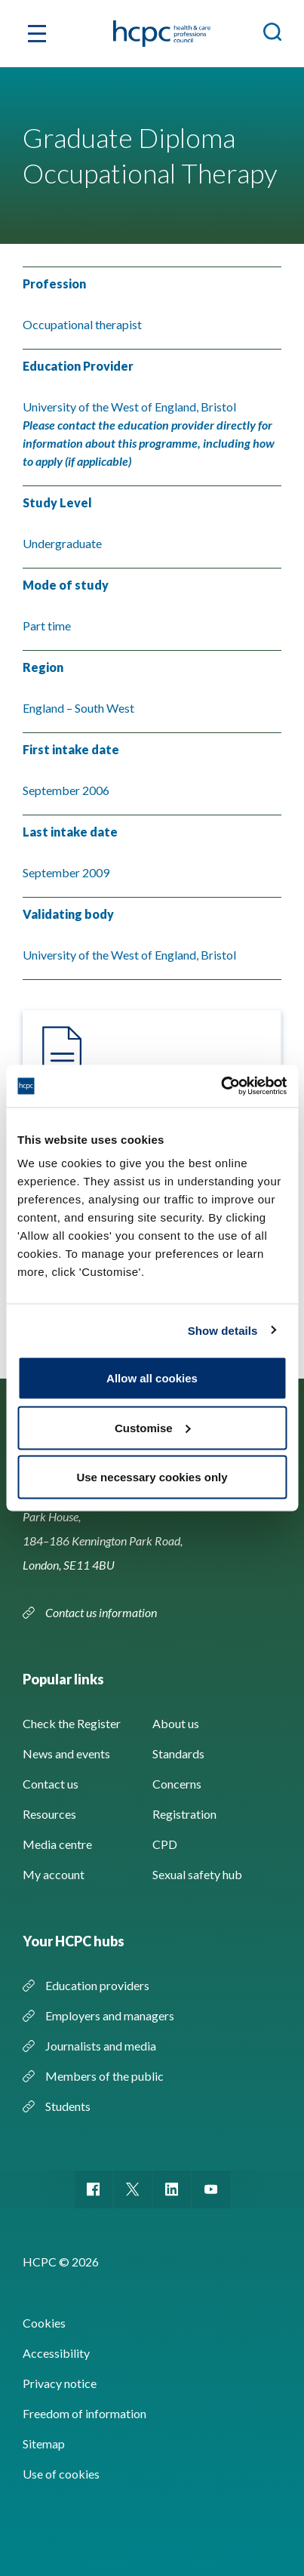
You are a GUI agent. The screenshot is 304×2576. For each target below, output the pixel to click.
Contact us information (102, 1612)
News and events (66, 1753)
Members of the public (104, 2076)
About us (175, 1723)
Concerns (176, 1783)
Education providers (97, 1985)
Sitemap (44, 2443)
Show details (223, 1329)
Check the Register (72, 1723)
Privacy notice (60, 2383)
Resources (49, 1814)
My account (53, 1874)
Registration (184, 1814)
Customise (153, 1427)
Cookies (44, 2323)
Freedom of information (84, 2413)
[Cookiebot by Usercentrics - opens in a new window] (221, 1086)
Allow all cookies (152, 1378)
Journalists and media (100, 2045)
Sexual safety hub (197, 1874)
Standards (178, 1753)
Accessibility (56, 2353)
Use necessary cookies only (151, 1477)
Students (68, 2106)
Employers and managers (109, 2015)
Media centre (57, 1844)
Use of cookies (61, 2474)
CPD (164, 1844)
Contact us (50, 1783)
